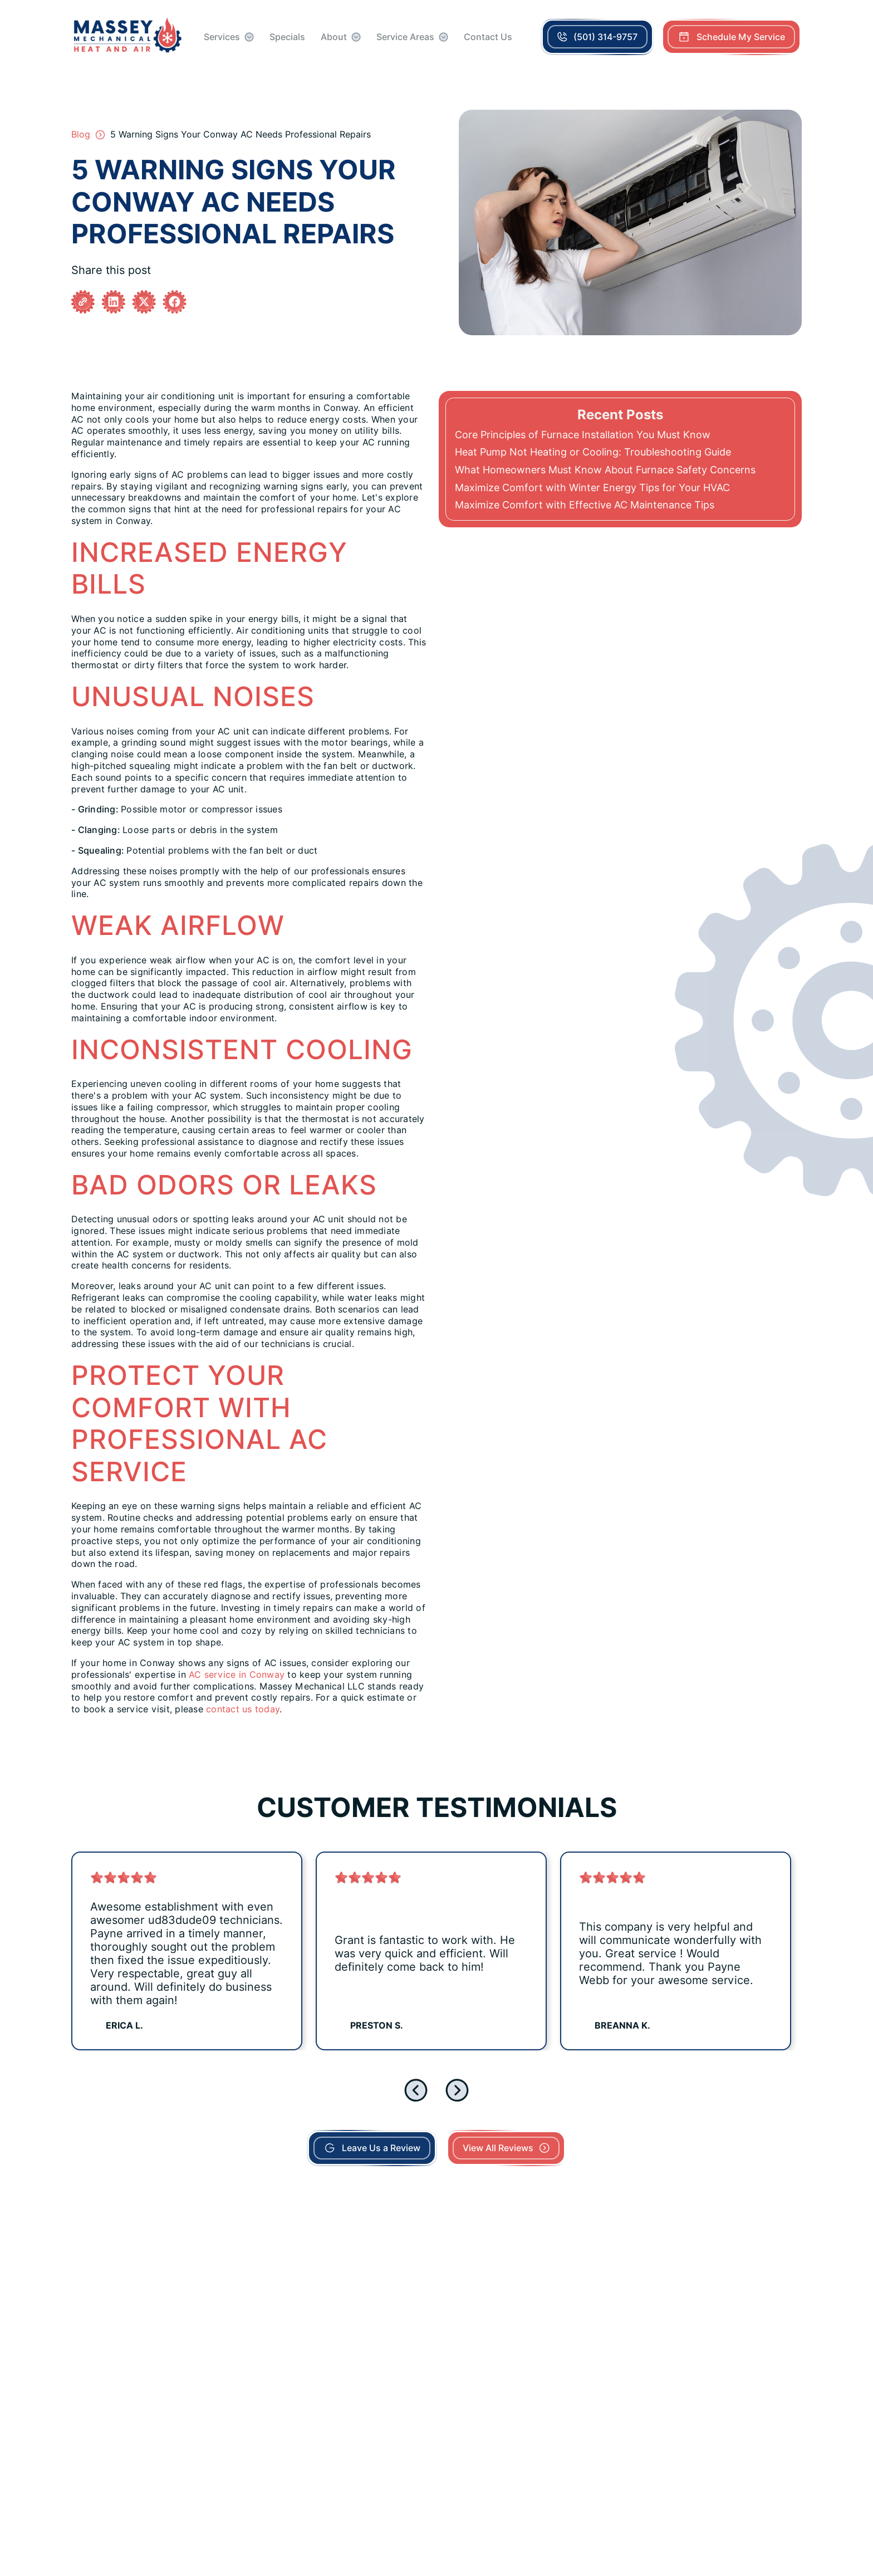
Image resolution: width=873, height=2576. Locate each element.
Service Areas (405, 37)
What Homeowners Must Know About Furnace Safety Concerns (605, 470)
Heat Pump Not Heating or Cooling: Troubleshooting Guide (593, 452)
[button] (228, 37)
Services (222, 37)
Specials (287, 37)
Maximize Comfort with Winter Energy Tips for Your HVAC (592, 487)
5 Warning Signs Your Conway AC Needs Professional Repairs (240, 134)
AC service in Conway (237, 1674)
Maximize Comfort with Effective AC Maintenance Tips (584, 505)
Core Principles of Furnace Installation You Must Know (582, 434)
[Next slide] (457, 2090)
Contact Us (488, 37)
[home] (128, 37)
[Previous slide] (416, 2090)
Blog (80, 134)
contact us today (242, 1709)
